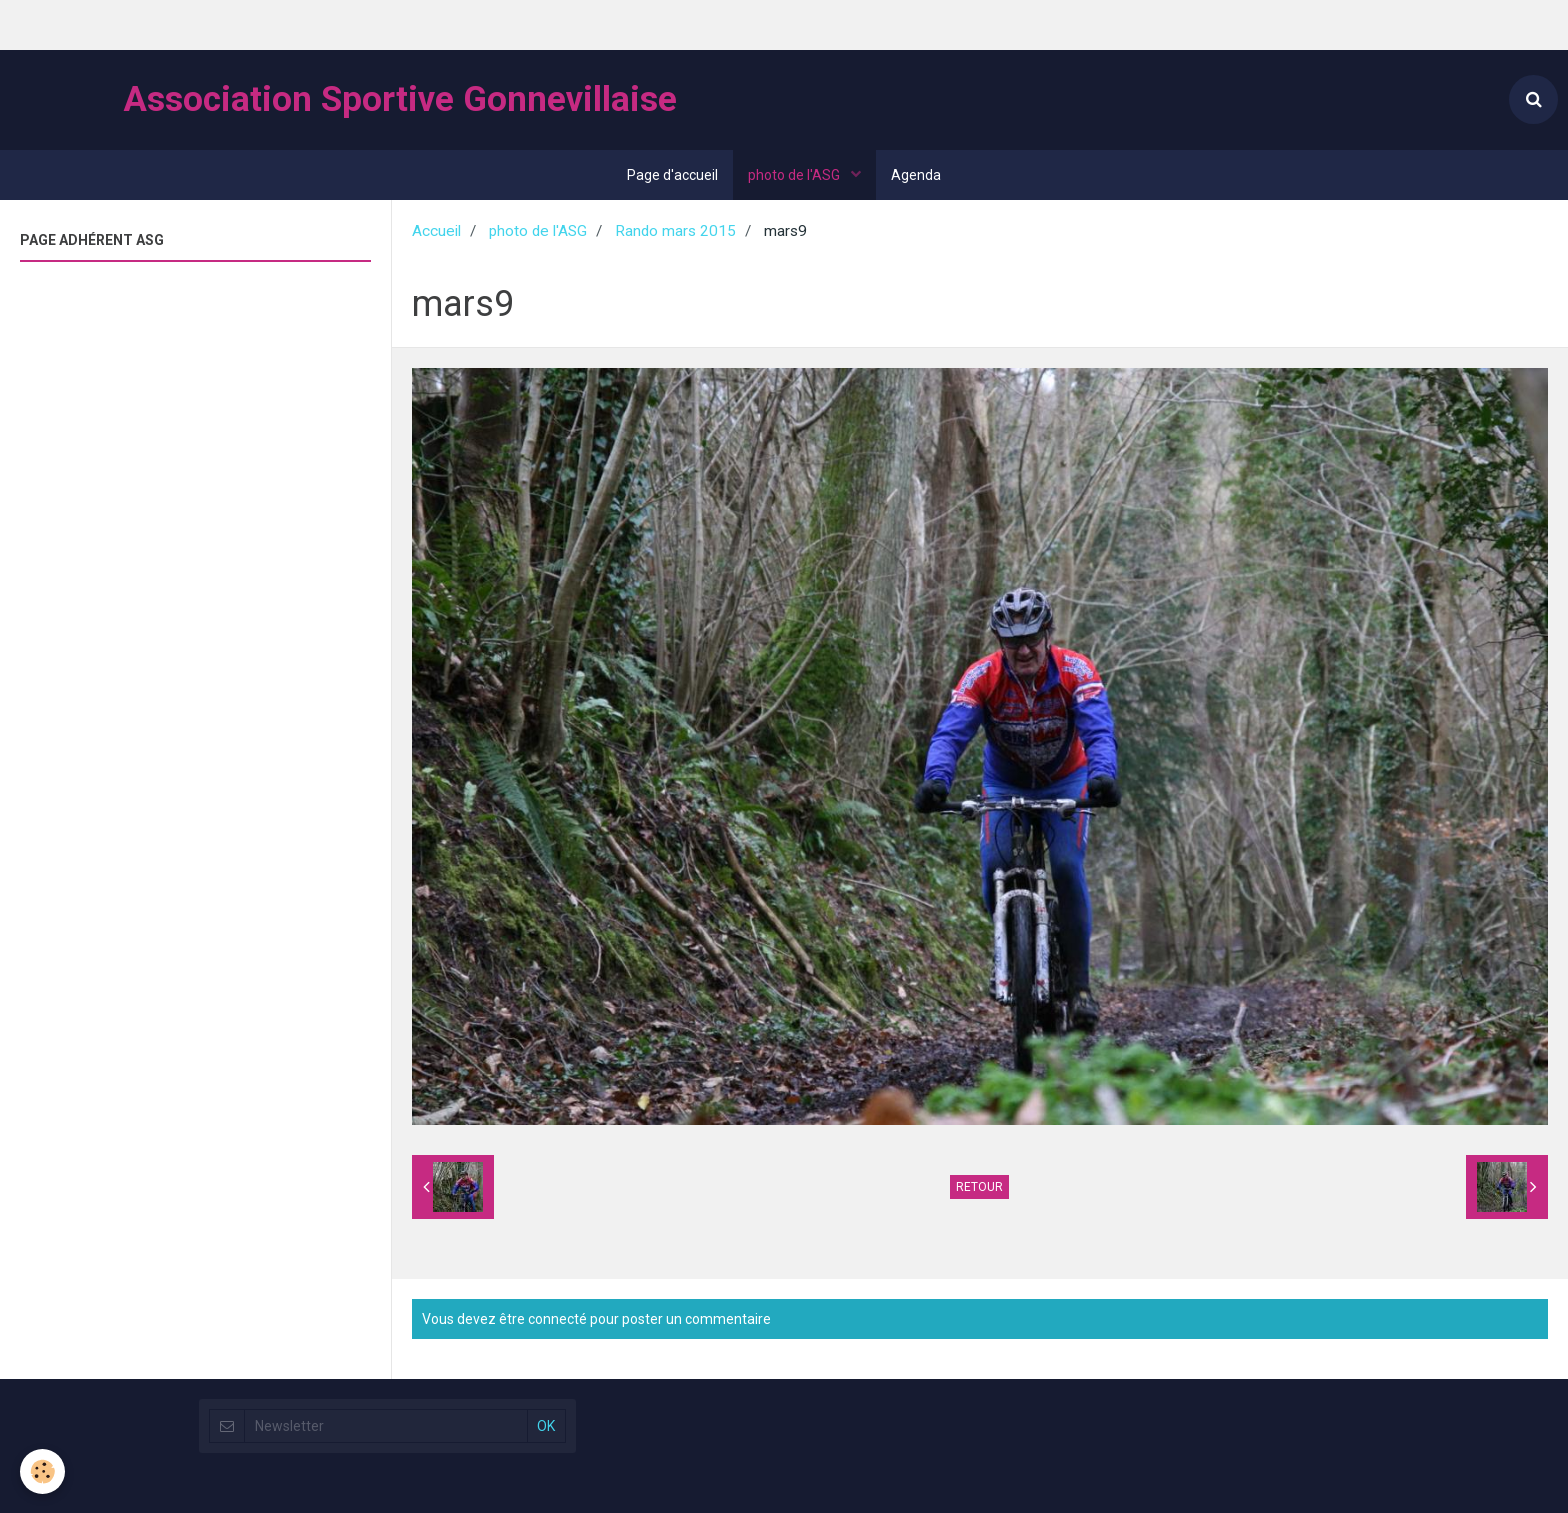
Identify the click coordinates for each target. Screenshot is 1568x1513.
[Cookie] (42, 1471)
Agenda (916, 175)
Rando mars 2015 (675, 231)
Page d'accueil (672, 175)
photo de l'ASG (795, 175)
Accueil (436, 231)
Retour (979, 1187)
